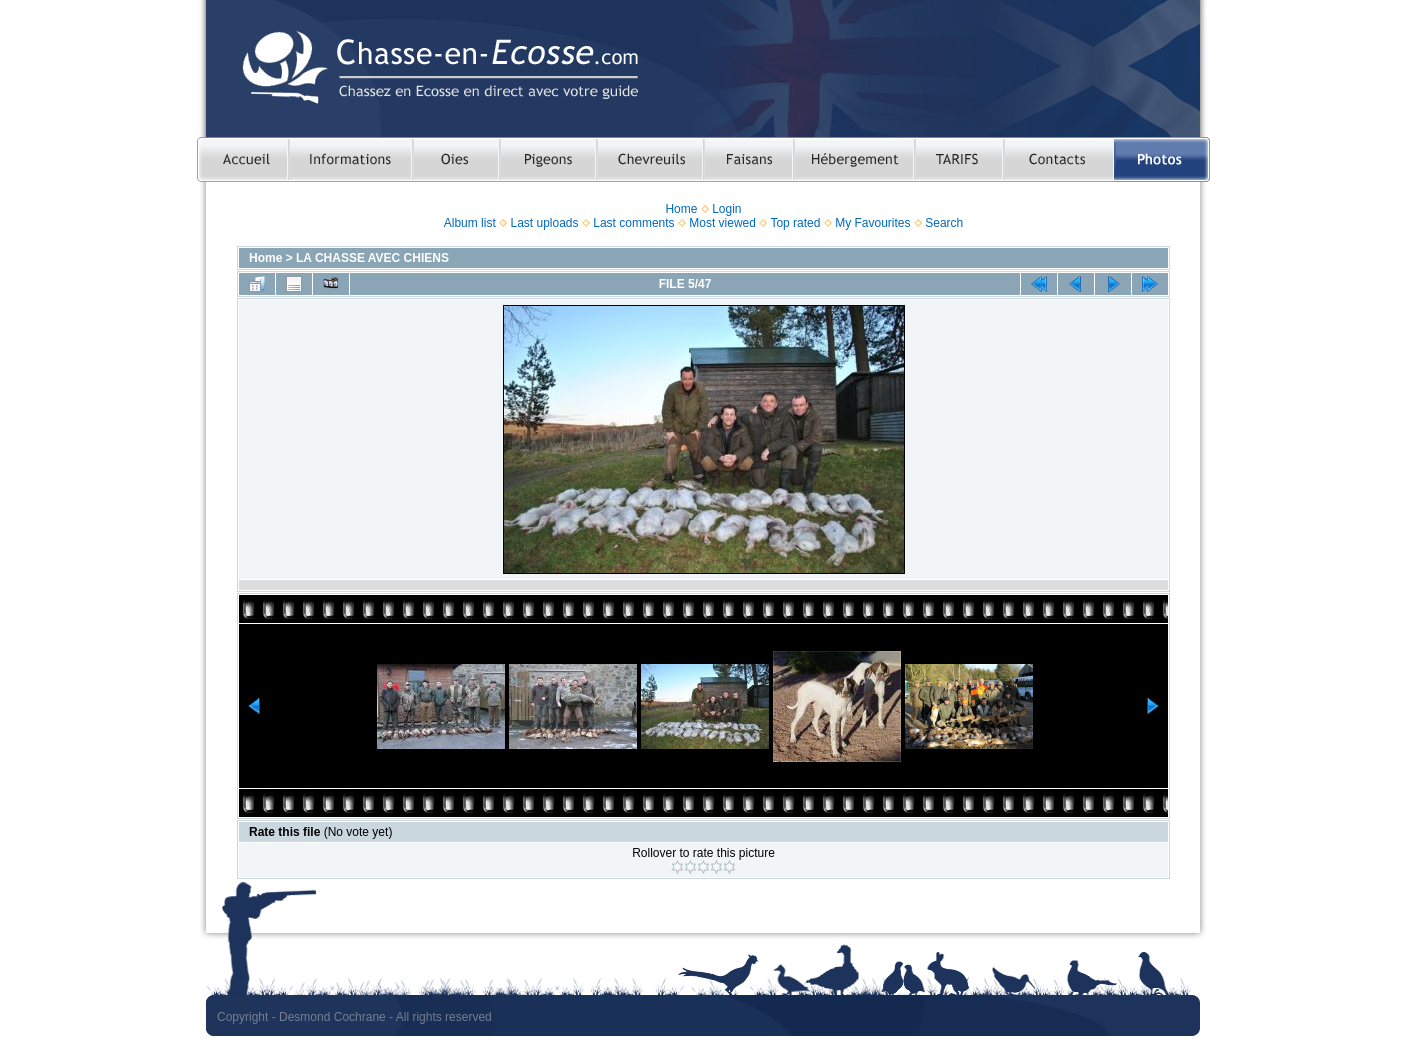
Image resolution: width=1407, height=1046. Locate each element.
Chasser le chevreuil (649, 159)
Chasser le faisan (748, 159)
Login (726, 209)
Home (681, 209)
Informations (350, 159)
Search (944, 223)
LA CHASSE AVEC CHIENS (372, 258)
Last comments (633, 223)
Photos (1162, 159)
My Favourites (872, 223)
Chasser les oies (455, 159)
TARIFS (958, 159)
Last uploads (544, 223)
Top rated (795, 223)
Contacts (1058, 159)
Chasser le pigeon (547, 159)
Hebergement (853, 159)
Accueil (242, 159)
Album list (470, 223)
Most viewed (722, 223)
